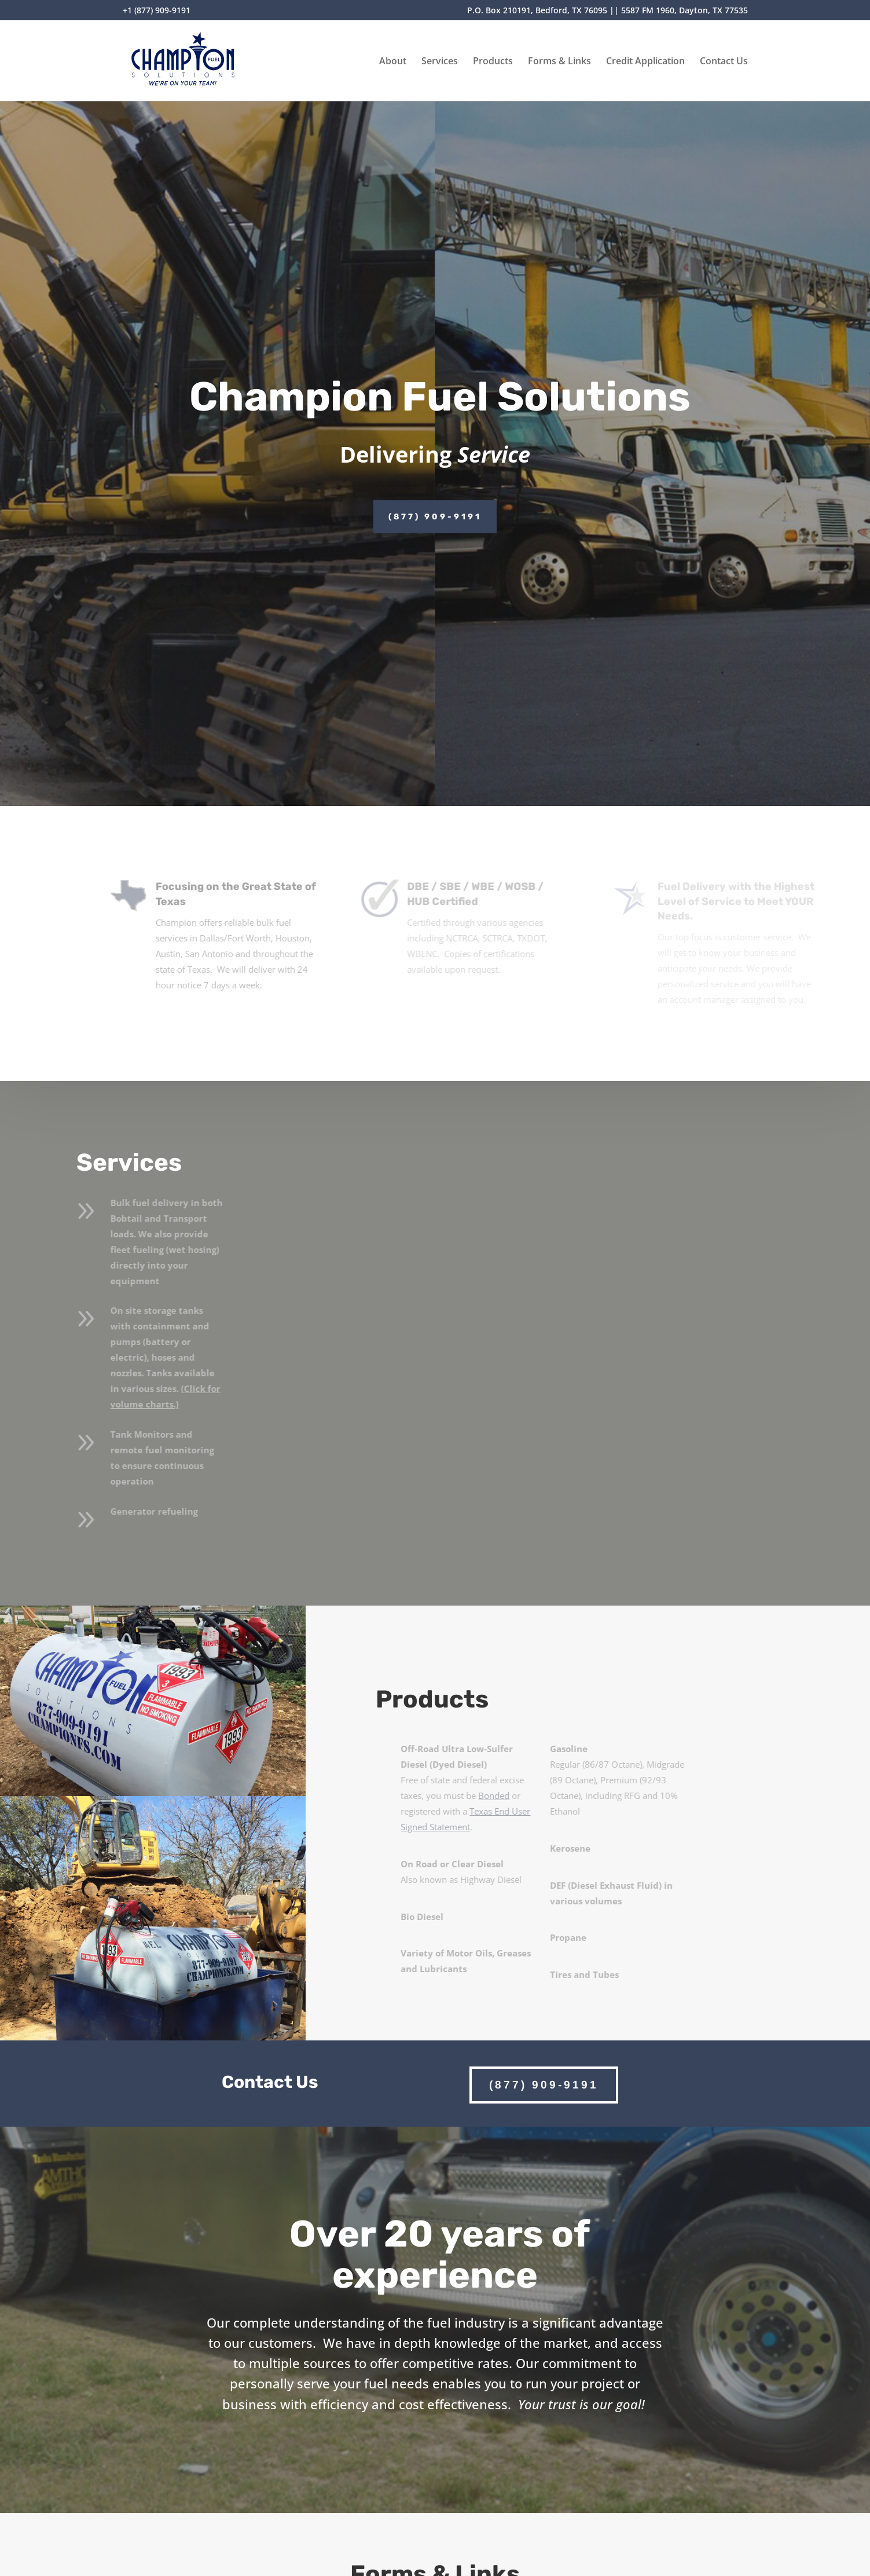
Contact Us (724, 62)
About (392, 62)
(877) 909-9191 (435, 517)
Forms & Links (559, 62)
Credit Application (645, 62)
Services (439, 62)
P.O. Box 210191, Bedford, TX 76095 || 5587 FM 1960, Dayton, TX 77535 (607, 11)
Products (493, 62)
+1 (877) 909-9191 (156, 11)
